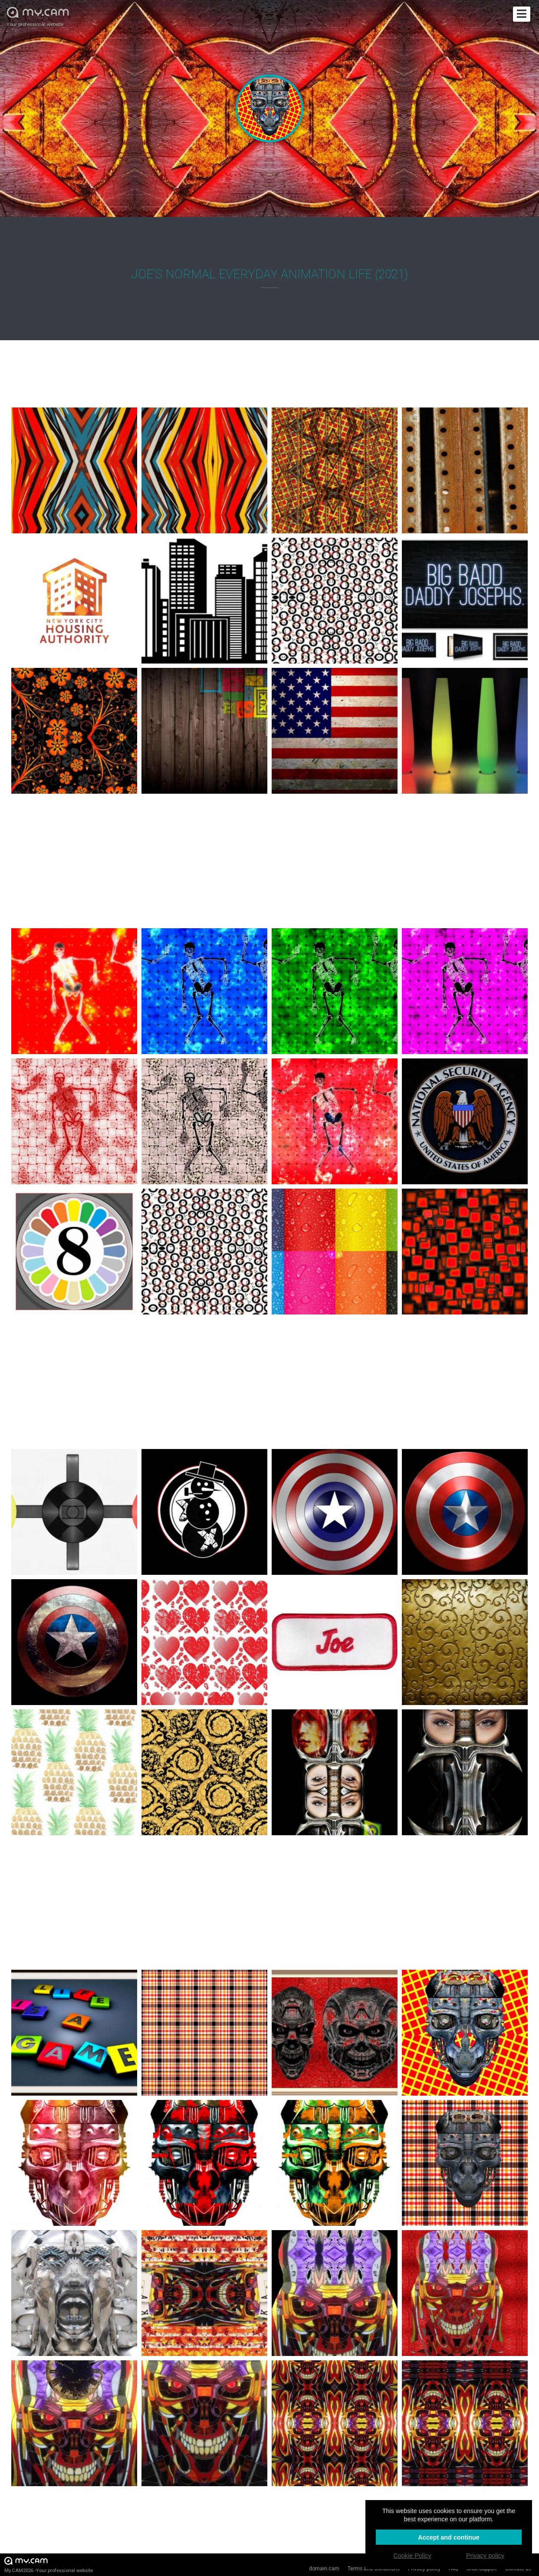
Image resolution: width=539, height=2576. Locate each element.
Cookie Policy (412, 2555)
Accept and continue (449, 2537)
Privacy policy (485, 2555)
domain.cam (324, 2569)
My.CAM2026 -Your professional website (48, 2564)
